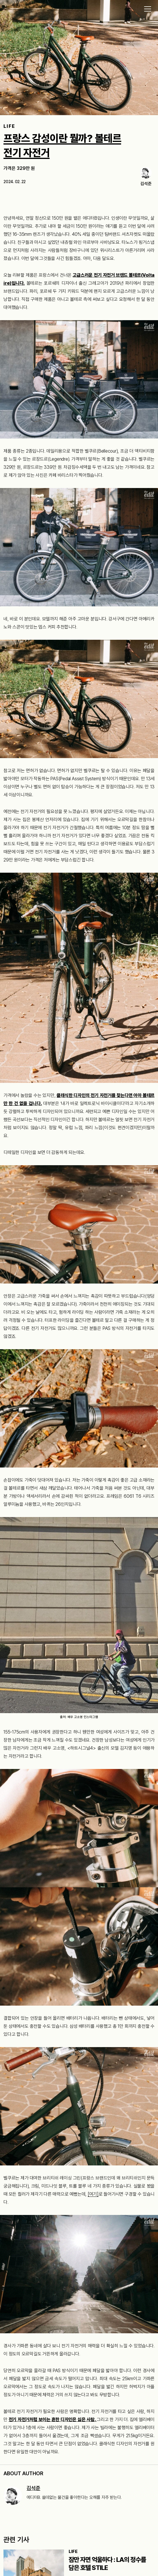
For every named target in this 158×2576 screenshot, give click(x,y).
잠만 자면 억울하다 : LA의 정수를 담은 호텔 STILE (107, 2564)
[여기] (93, 2194)
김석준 (33, 2488)
